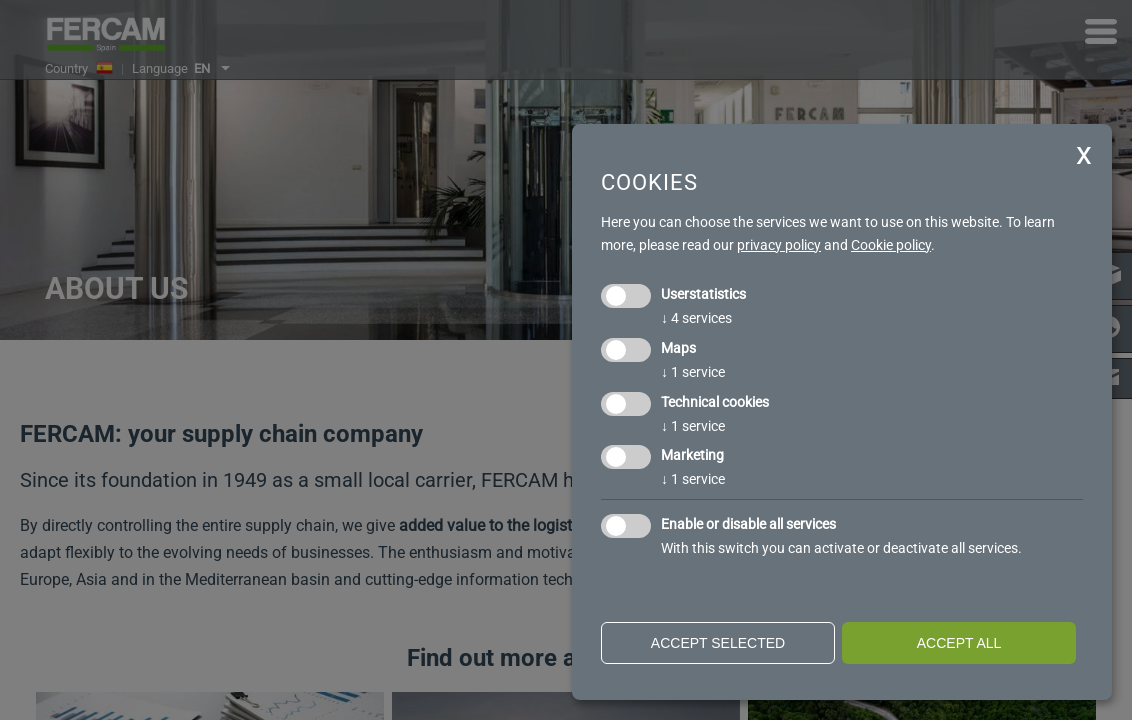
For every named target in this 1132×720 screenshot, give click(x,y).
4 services (696, 318)
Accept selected (718, 643)
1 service (693, 372)
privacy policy (779, 245)
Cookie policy (891, 245)
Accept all (959, 643)
